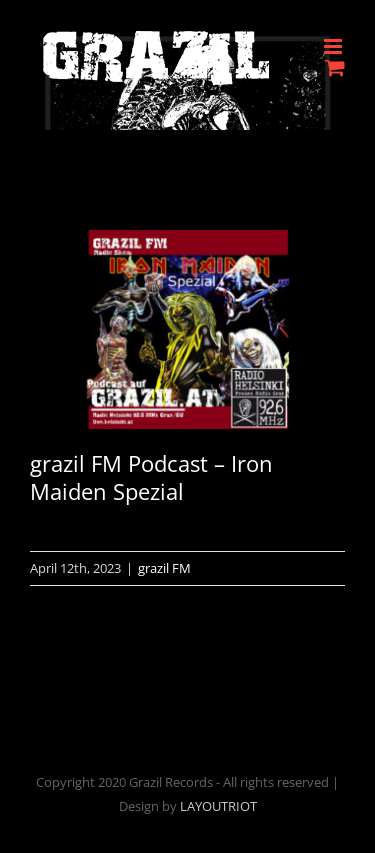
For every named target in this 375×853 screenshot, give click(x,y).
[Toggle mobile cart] (335, 67)
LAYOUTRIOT (218, 806)
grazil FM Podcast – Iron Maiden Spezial (151, 477)
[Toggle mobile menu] (334, 46)
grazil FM (164, 568)
